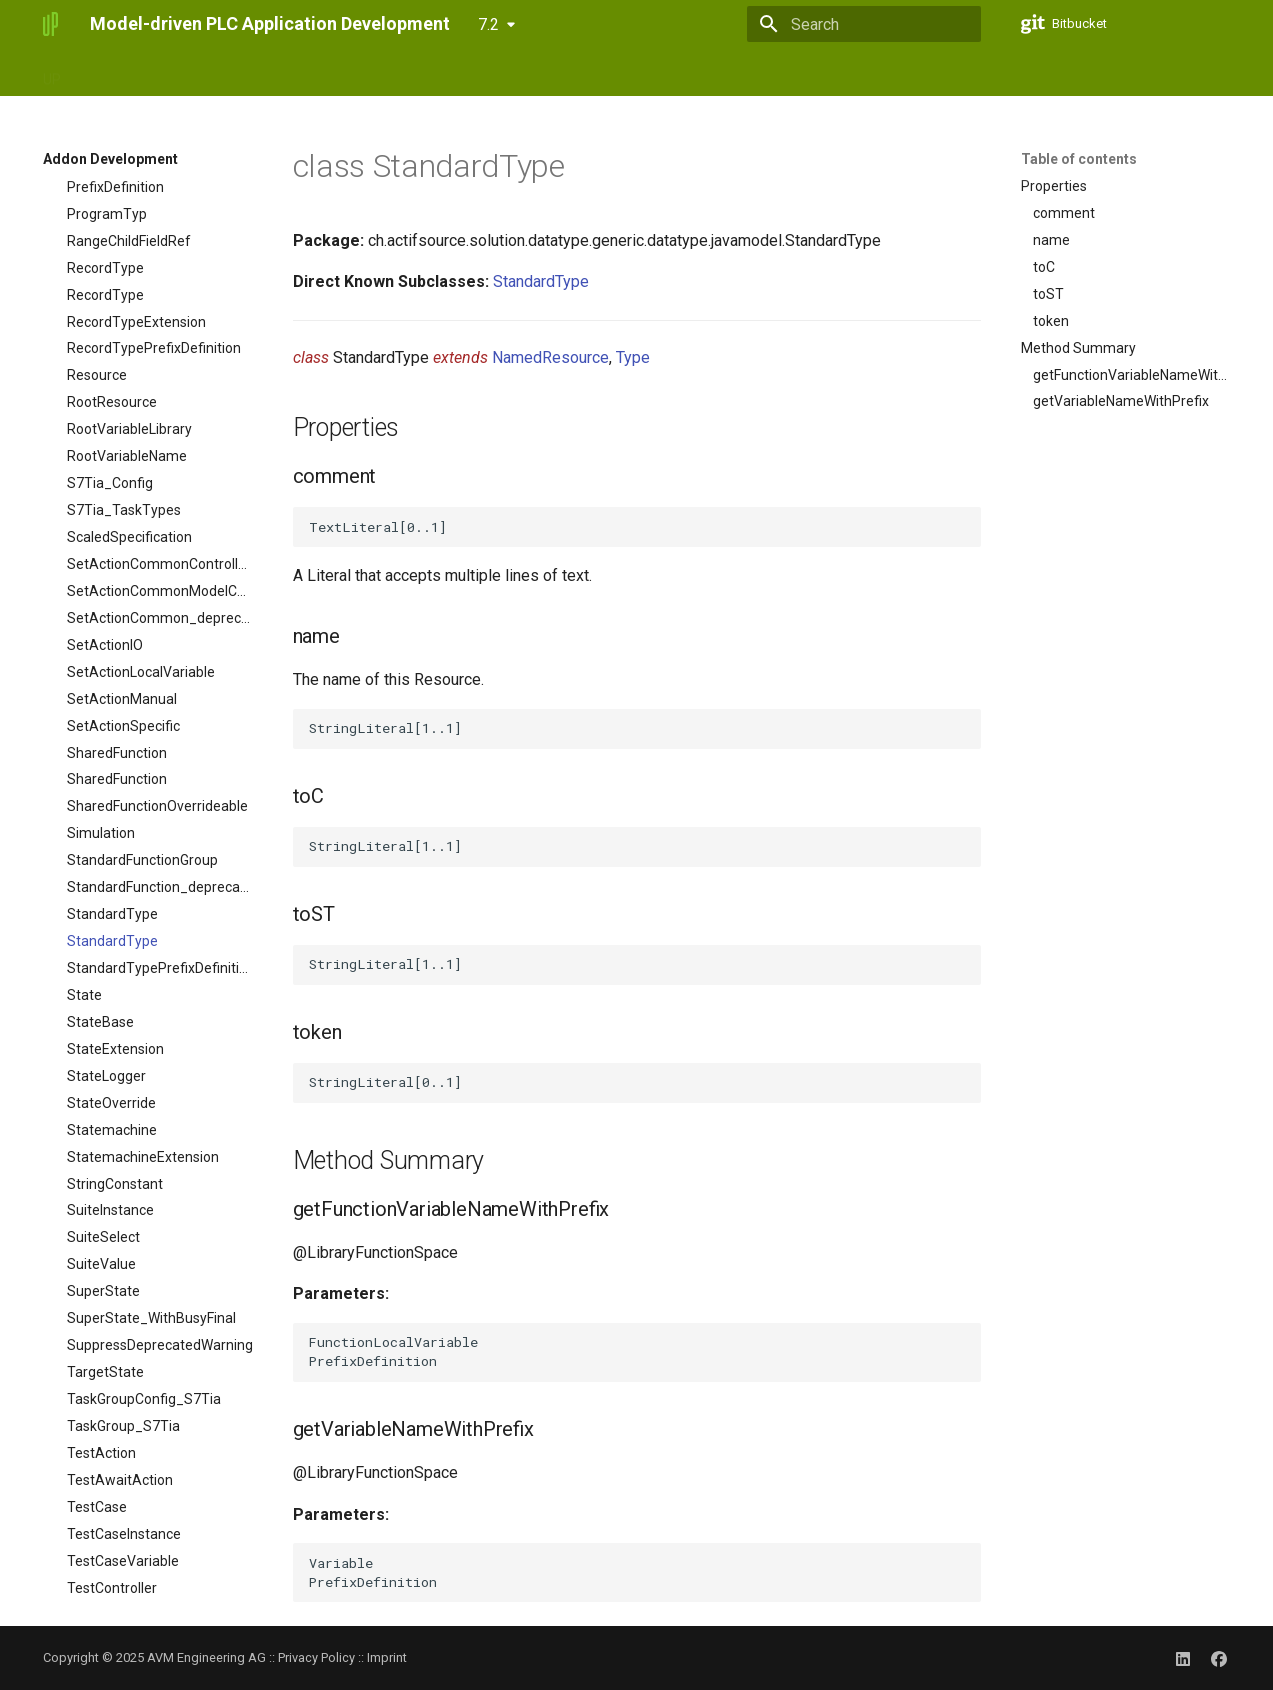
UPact (185, 73)
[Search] (864, 24)
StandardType (541, 281)
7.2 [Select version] (488, 24)
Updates (337, 73)
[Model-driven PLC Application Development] (50, 24)
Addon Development (453, 73)
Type (633, 357)
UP (52, 73)
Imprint (387, 1657)
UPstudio (113, 73)
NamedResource (550, 357)
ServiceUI (257, 73)
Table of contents (1079, 159)
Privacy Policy (316, 1657)
